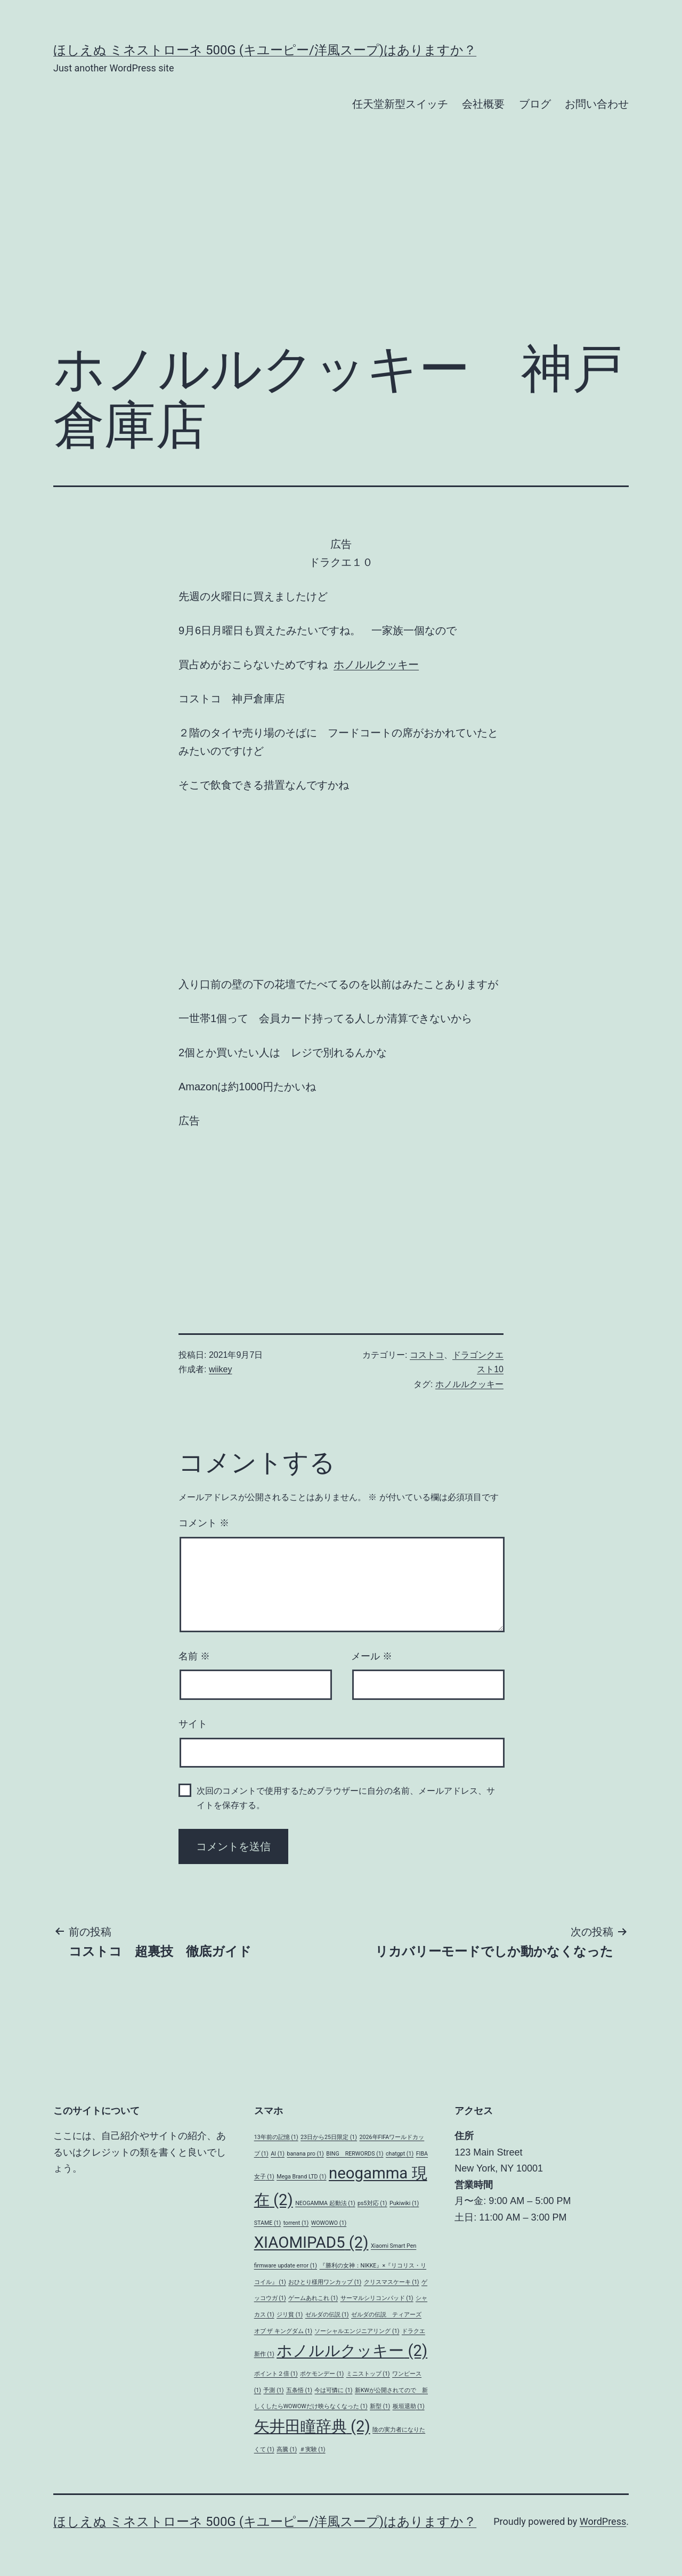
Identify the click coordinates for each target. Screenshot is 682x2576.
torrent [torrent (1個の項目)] (296, 2222)
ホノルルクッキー (376, 664)
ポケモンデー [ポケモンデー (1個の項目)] (322, 2373)
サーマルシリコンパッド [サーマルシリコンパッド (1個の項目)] (376, 2298)
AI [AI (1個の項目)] (278, 2153)
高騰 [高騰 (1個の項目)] (287, 2449)
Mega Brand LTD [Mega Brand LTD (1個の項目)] (301, 2176)
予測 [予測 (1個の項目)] (273, 2390)
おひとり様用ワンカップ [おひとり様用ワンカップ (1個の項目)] (324, 2282)
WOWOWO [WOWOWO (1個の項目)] (328, 2222)
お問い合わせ (597, 104)
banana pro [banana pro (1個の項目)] (305, 2153)
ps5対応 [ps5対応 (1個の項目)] (372, 2203)
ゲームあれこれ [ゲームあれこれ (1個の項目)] (313, 2298)
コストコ (427, 1354)
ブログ (535, 104)
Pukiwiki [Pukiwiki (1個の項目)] (404, 2203)
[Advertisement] (341, 245)
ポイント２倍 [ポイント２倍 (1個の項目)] (276, 2373)
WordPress (603, 2521)
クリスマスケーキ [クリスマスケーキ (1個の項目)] (391, 2282)
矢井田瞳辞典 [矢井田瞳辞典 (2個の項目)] (312, 2426)
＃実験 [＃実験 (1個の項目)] (312, 2449)
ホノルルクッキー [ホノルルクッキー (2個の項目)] (352, 2351)
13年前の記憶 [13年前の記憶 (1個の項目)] (276, 2137)
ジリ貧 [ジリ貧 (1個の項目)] (290, 2314)
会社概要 (483, 104)
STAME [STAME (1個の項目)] (267, 2222)
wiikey (220, 1369)
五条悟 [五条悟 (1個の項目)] (299, 2390)
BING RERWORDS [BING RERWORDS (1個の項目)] (354, 2153)
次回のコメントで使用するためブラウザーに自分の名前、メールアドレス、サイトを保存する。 (346, 1798)
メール (371, 1656)
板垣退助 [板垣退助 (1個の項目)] (409, 2406)
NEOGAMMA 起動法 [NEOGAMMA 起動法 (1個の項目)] (325, 2203)
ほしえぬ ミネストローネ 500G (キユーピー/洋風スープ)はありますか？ (264, 50)
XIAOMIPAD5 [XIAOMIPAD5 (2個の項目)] (311, 2242)
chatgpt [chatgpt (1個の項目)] (399, 2153)
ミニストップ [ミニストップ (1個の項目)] (368, 2373)
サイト (192, 1724)
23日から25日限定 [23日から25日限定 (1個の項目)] (329, 2137)
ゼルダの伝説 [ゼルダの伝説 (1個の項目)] (327, 2314)
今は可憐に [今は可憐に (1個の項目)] (333, 2390)
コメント (203, 1523)
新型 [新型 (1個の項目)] (380, 2406)
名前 (194, 1656)
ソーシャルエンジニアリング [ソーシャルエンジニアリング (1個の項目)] (356, 2331)
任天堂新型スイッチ (400, 104)
